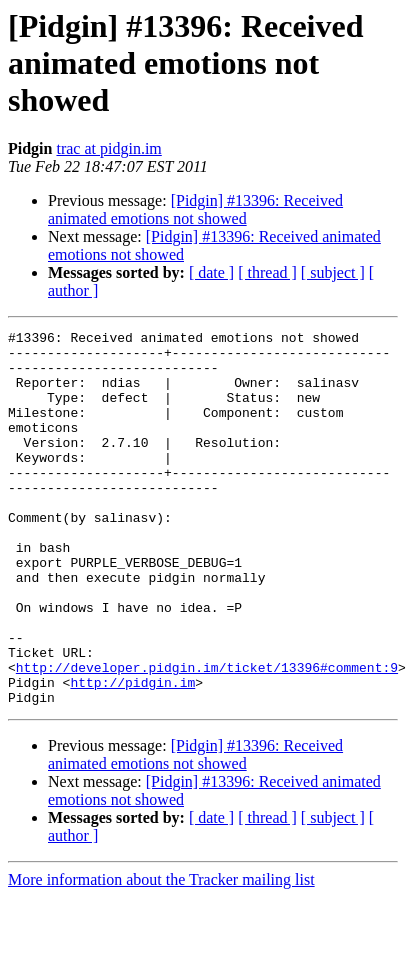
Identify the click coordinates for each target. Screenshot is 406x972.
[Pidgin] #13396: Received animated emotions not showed (195, 209)
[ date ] (211, 272)
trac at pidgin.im (108, 148)
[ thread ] (267, 272)
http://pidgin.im (132, 754)
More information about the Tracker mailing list (161, 954)
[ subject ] (333, 272)
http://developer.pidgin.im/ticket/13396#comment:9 (207, 736)
